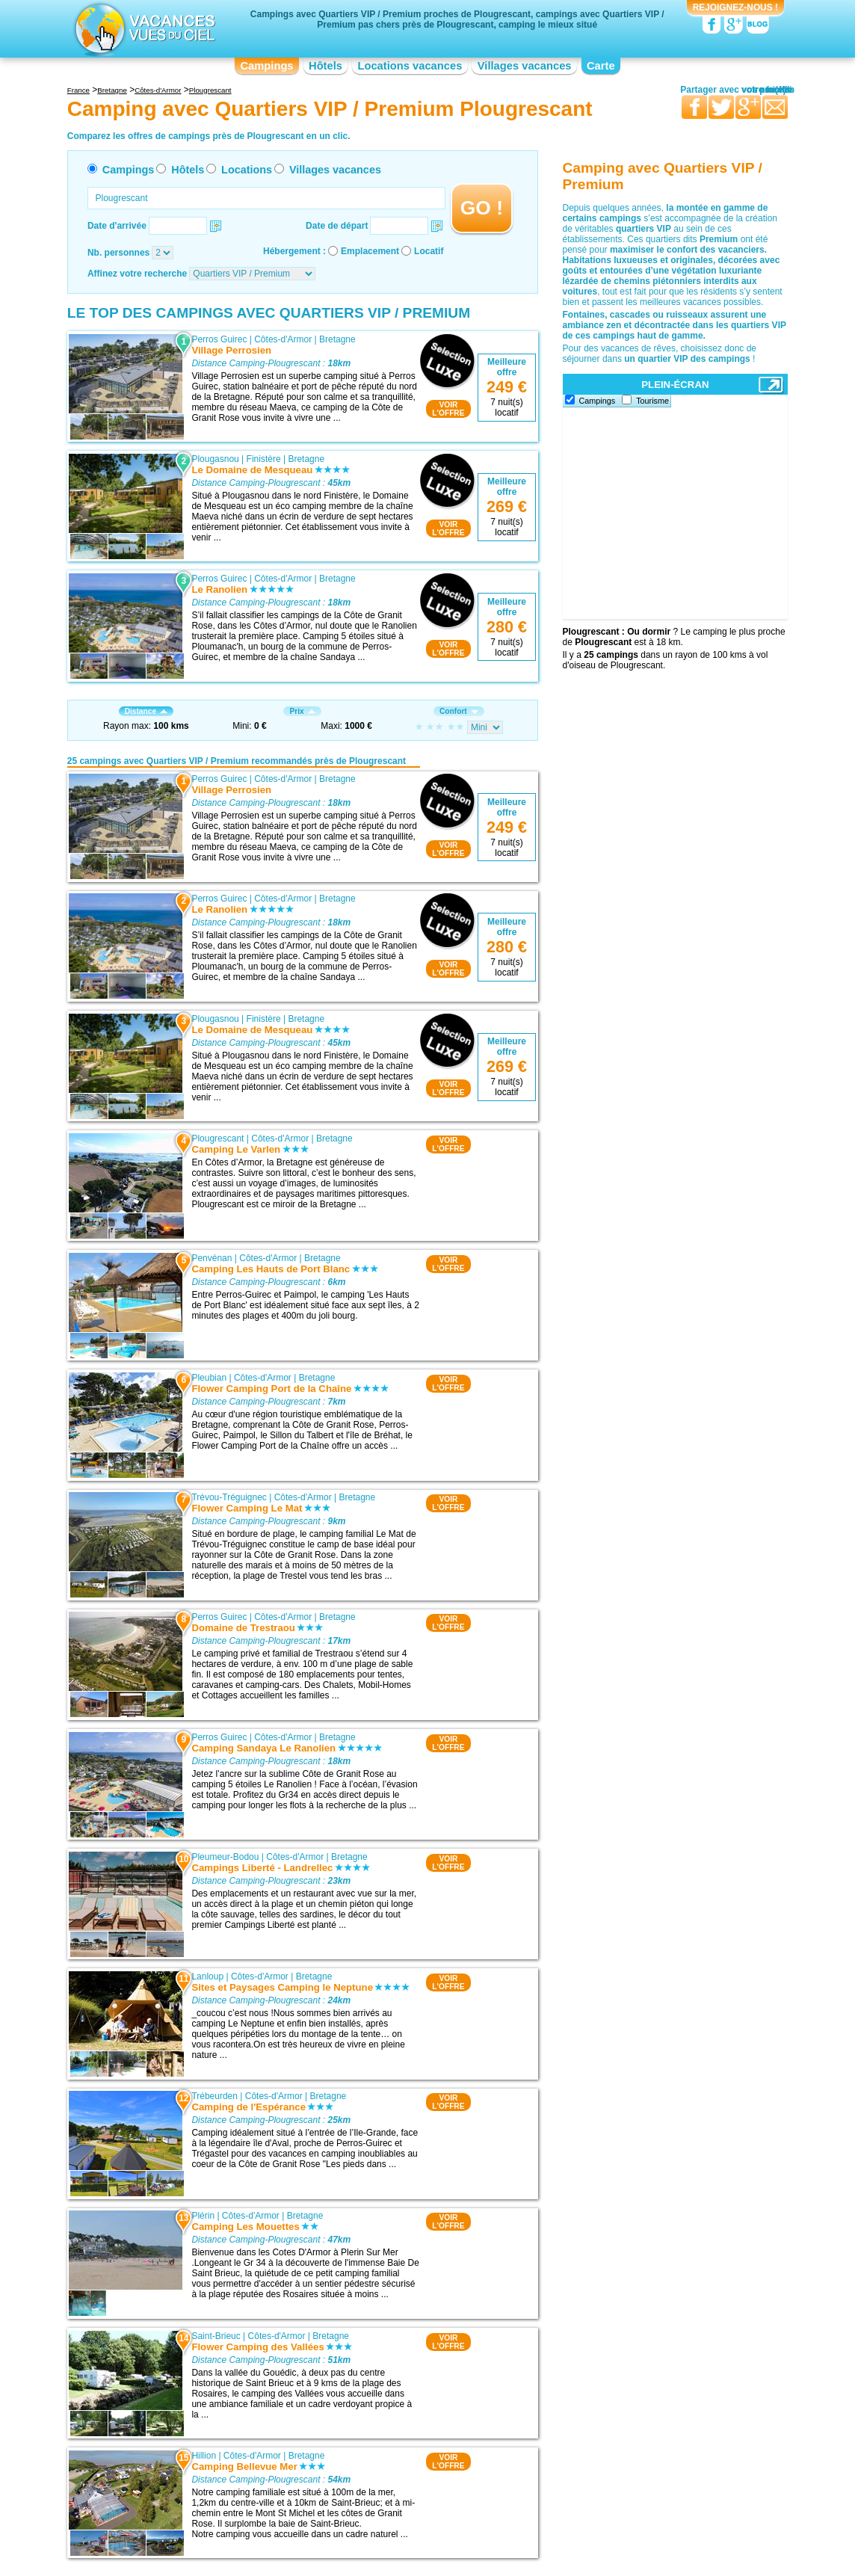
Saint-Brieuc (215, 2336)
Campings (266, 66)
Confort (458, 711)
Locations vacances (409, 66)
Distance (146, 711)
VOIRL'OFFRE (448, 409)
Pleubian (208, 1377)
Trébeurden (214, 2096)
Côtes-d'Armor (283, 339)
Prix (302, 711)
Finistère (264, 459)
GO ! (481, 208)
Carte (601, 66)
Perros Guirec (219, 339)
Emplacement (370, 251)
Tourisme (652, 400)
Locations (246, 170)
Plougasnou (214, 459)
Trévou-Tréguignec (229, 1497)
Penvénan (211, 1258)
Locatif (428, 251)
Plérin (202, 2215)
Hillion (203, 2455)
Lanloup (207, 1976)
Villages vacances (525, 66)
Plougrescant (217, 1138)
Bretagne (337, 339)
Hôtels (325, 66)
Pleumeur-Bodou (225, 1857)
